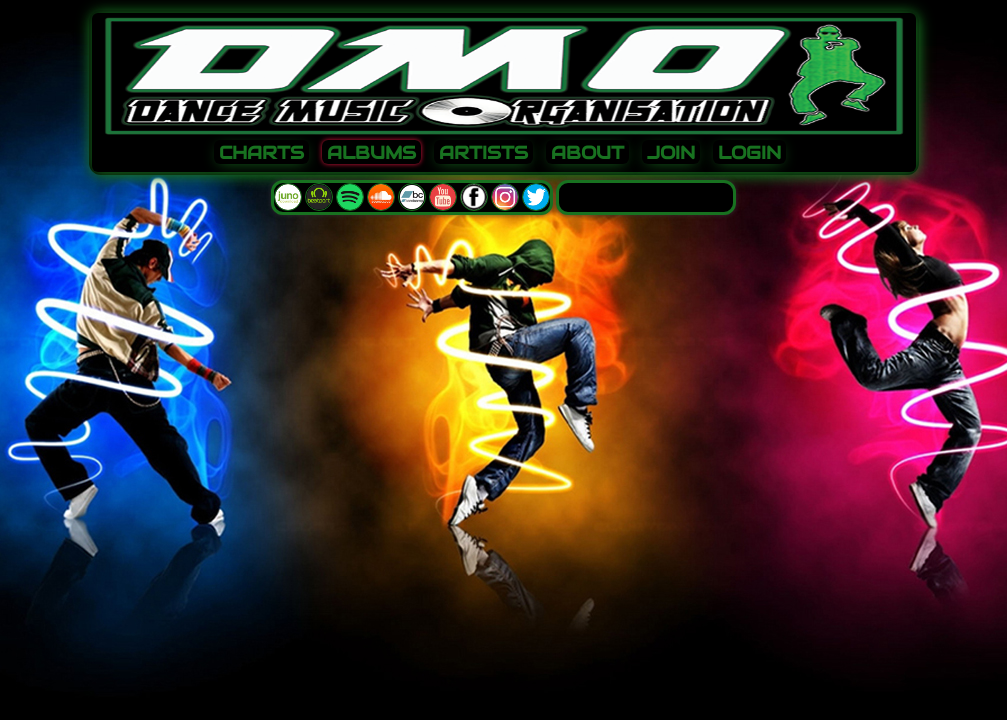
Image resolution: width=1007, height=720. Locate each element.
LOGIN (749, 153)
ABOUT (587, 153)
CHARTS (261, 153)
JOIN (671, 153)
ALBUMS (371, 153)
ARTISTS (483, 153)
